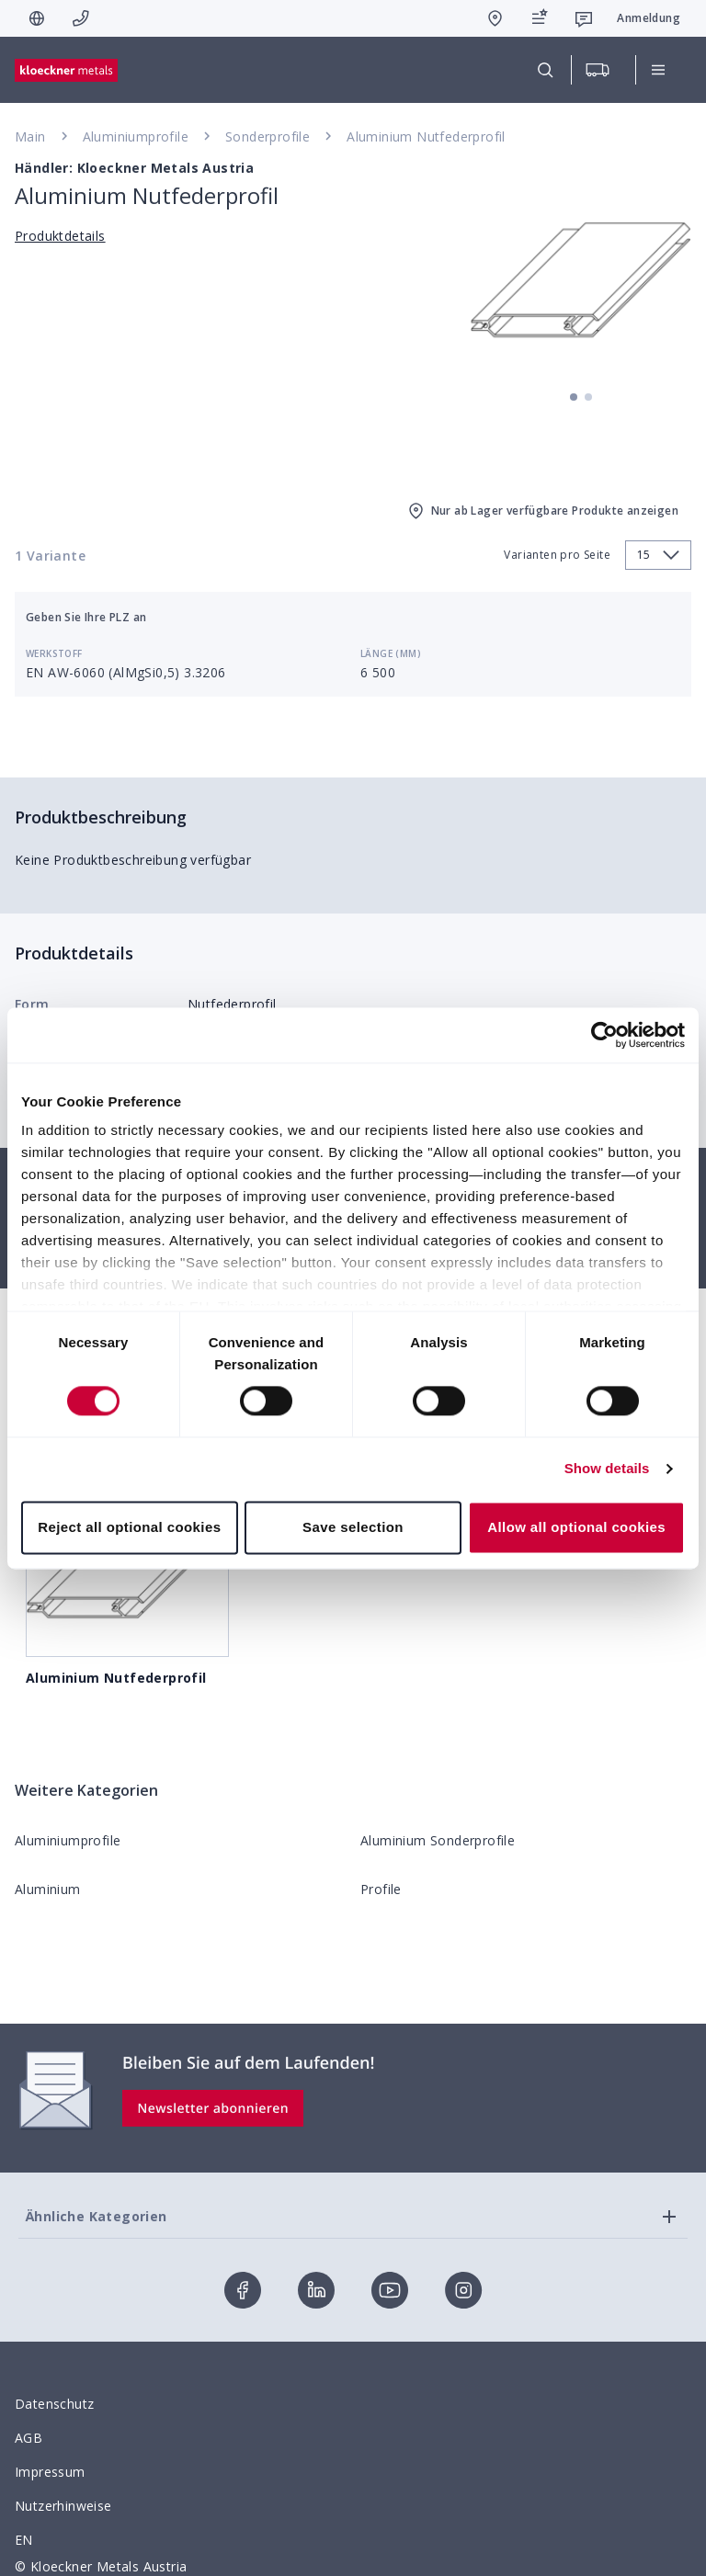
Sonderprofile (267, 136)
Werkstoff (54, 653)
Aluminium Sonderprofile (437, 1840)
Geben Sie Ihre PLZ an (86, 617)
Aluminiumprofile (135, 136)
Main (30, 136)
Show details (607, 1469)
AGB (28, 2437)
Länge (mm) (390, 653)
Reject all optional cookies (129, 1527)
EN (24, 2539)
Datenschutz (54, 2403)
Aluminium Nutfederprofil (426, 136)
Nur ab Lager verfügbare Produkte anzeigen (541, 511)
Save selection (353, 1527)
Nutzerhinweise (63, 2505)
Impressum (50, 2471)
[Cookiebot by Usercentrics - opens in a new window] (604, 1035)
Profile (381, 1889)
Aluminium (48, 1889)
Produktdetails (60, 235)
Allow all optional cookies (576, 1527)
